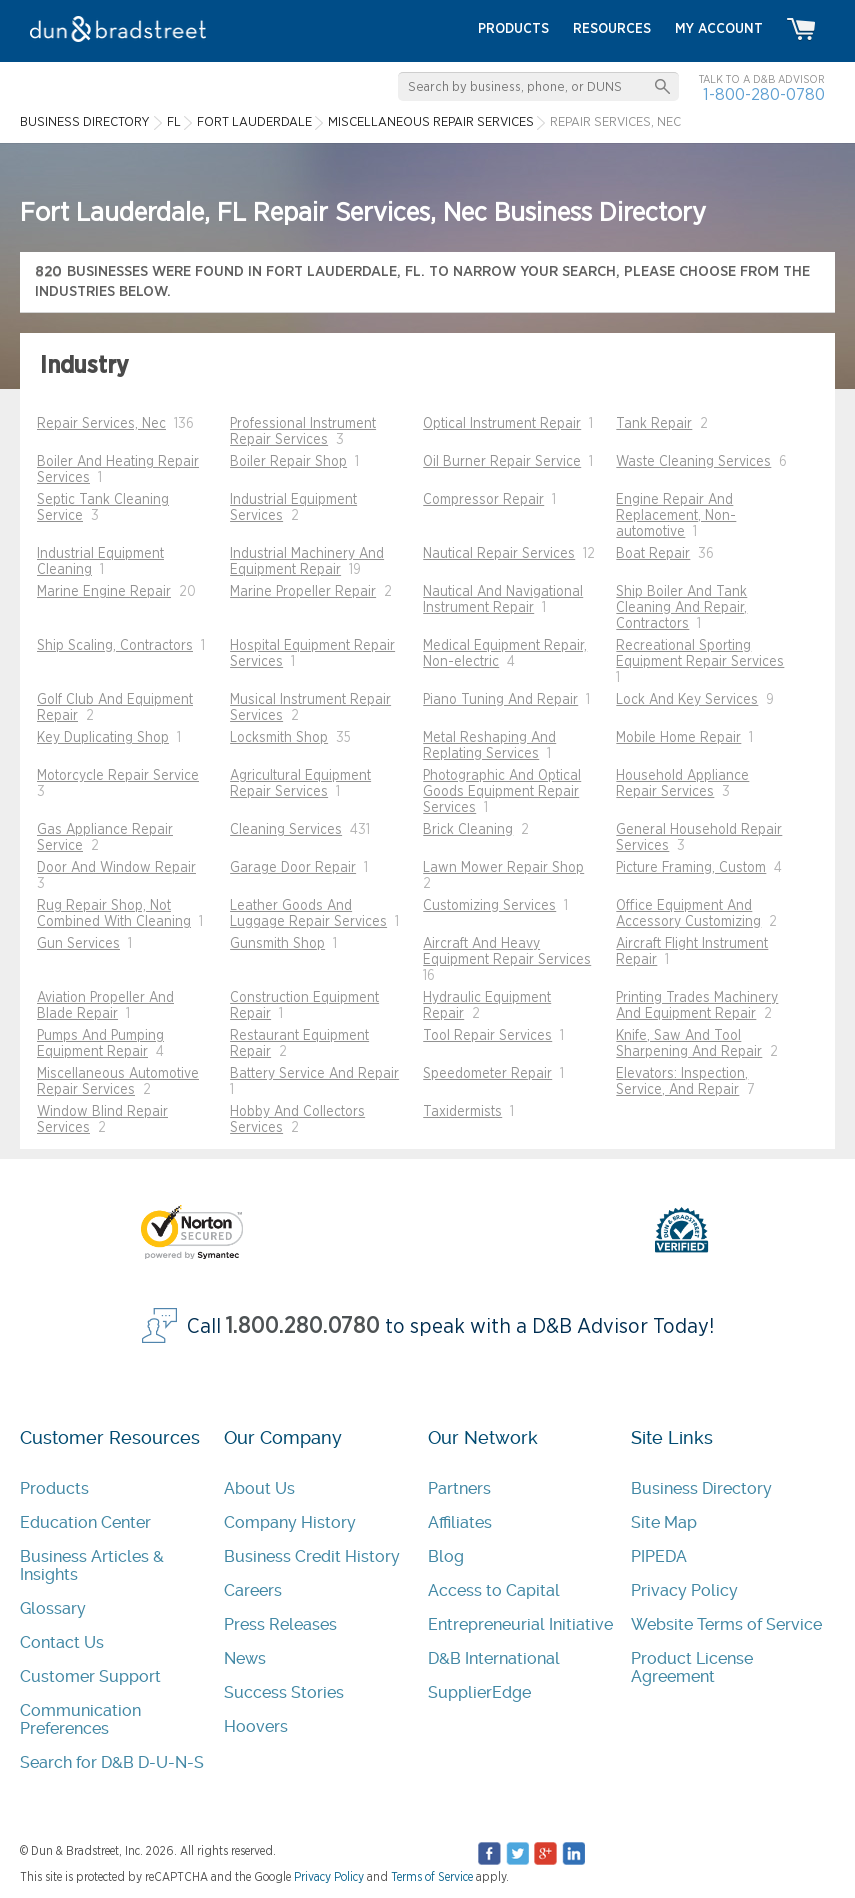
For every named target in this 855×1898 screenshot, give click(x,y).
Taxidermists (462, 1112)
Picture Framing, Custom (691, 868)
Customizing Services (489, 906)
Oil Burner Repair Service (502, 462)
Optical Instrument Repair (502, 424)
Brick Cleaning (468, 830)
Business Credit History (312, 1556)
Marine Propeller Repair (303, 592)
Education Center (85, 1522)
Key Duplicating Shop (103, 738)
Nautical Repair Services (499, 554)
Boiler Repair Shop (288, 462)
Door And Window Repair (116, 868)
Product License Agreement (692, 1667)
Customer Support (90, 1676)
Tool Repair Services (487, 1036)
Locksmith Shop (279, 738)
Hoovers (256, 1726)
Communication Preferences (80, 1719)
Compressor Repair (483, 500)
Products (54, 1488)
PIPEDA (659, 1556)
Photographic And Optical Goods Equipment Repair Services (502, 792)
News (245, 1658)
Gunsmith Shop (277, 944)
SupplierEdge (479, 1692)
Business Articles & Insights (92, 1565)
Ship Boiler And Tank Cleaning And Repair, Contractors (681, 608)
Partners (459, 1488)
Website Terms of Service (726, 1624)
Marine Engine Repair (104, 592)
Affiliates (460, 1522)
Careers (253, 1590)
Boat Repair (653, 554)
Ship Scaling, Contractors (115, 646)
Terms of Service (432, 1877)
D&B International (494, 1658)
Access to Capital (494, 1590)
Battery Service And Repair (314, 1074)
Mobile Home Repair (678, 738)
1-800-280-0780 (764, 94)
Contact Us (62, 1642)
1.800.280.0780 (303, 1326)
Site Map (664, 1522)
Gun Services (78, 944)
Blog (446, 1556)
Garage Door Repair (293, 868)
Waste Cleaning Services (693, 462)
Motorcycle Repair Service (118, 776)
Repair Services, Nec (101, 424)
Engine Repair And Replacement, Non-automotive (676, 516)
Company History (290, 1522)
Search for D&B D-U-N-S (112, 1762)
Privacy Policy (684, 1590)
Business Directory (701, 1488)
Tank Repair (654, 424)
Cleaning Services (286, 830)
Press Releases (280, 1624)
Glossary (53, 1608)
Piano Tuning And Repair (500, 700)
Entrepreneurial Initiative (520, 1624)
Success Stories (284, 1692)
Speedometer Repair (487, 1074)
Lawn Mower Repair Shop (503, 868)
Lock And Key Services (687, 700)
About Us (259, 1488)
